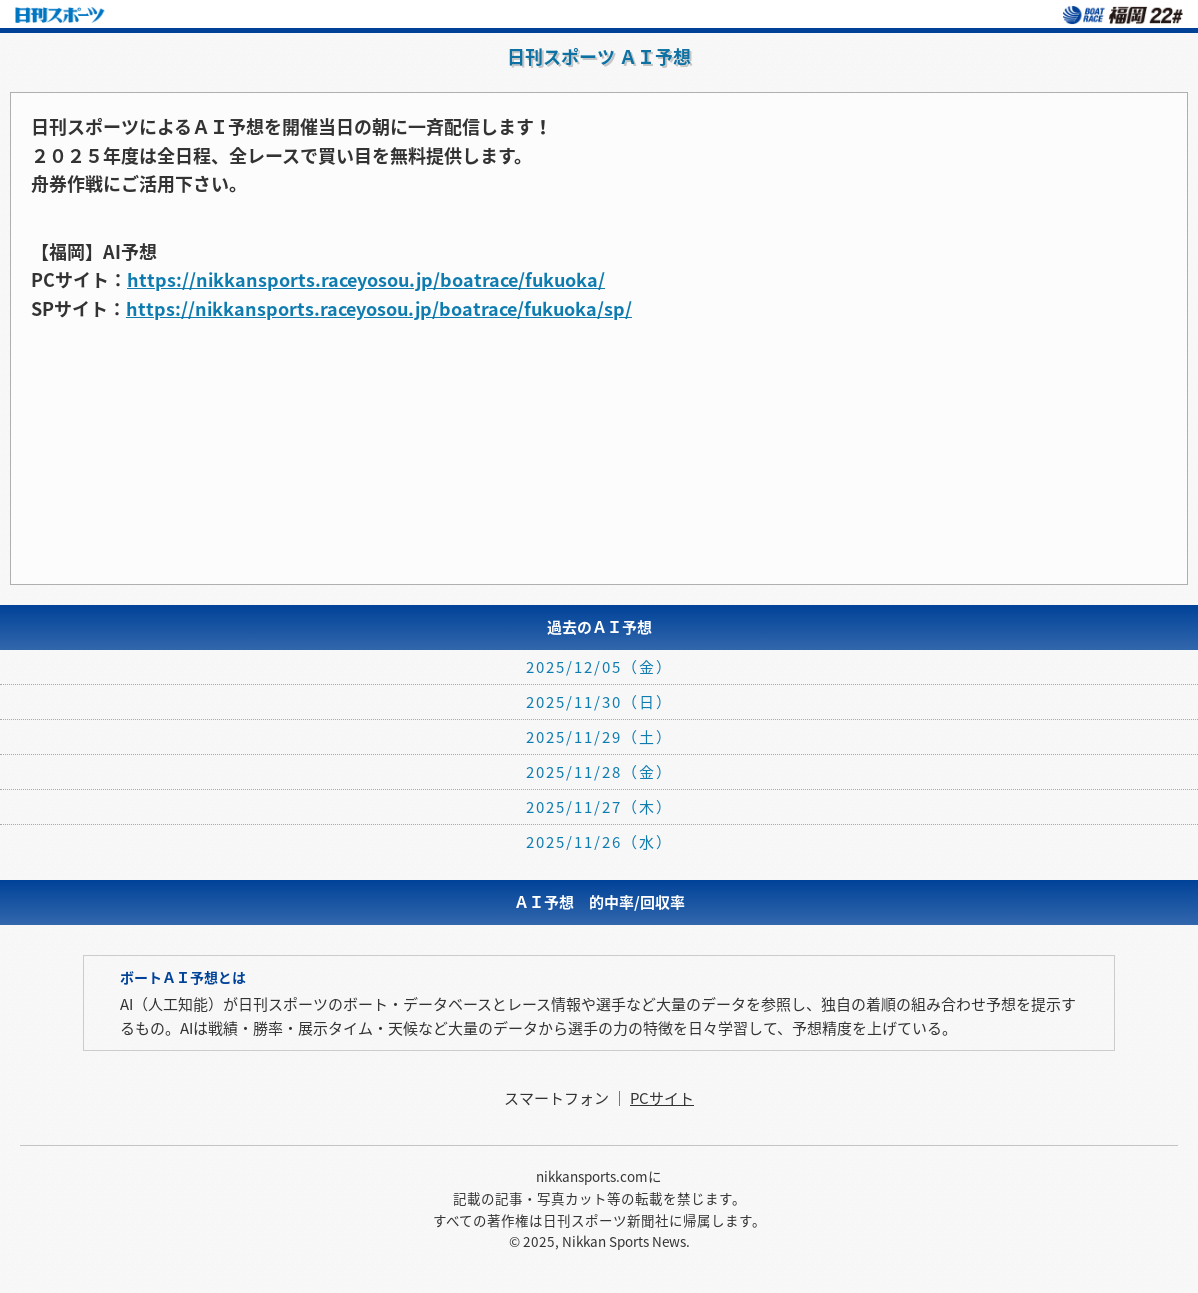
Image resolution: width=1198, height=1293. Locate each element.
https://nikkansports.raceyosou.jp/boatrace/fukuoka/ (366, 279)
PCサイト (662, 1098)
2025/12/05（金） (599, 667)
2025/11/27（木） (599, 807)
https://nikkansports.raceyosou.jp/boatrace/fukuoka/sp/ (379, 308)
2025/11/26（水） (599, 842)
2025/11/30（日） (599, 702)
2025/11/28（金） (599, 772)
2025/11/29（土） (599, 737)
